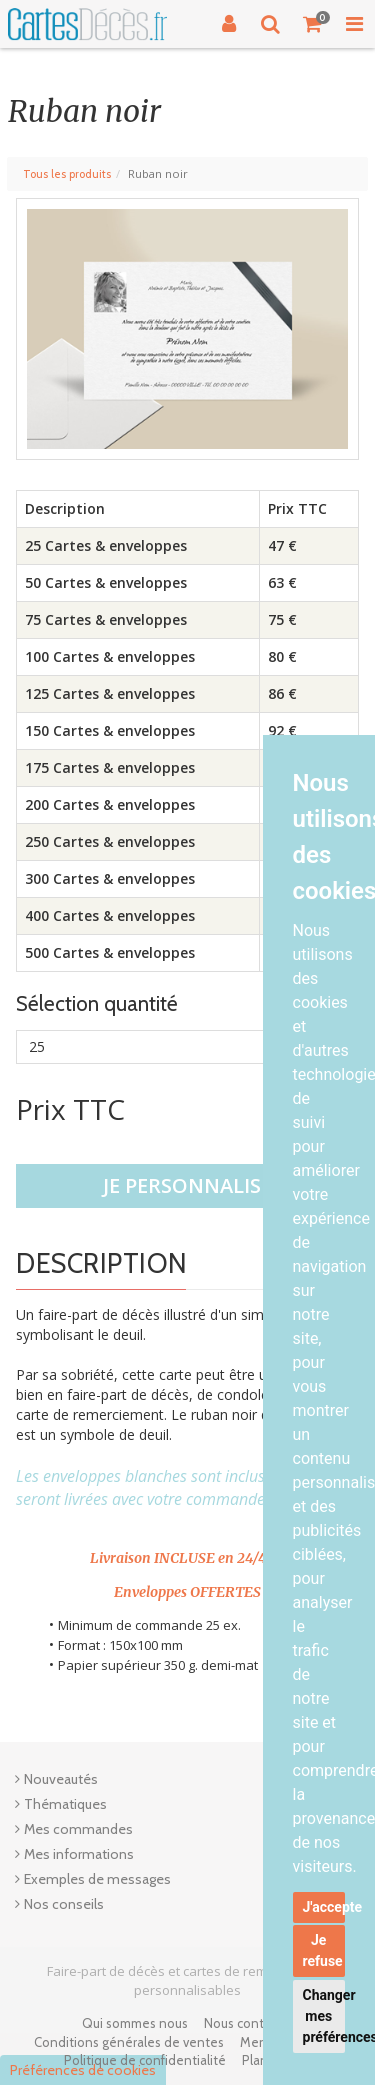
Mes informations (79, 1854)
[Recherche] (271, 24)
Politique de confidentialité (145, 2060)
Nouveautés (61, 1779)
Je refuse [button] (323, 1950)
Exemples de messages (97, 1879)
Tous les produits (67, 174)
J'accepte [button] (324, 1907)
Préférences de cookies (83, 2070)
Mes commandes (78, 1829)
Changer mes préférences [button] (324, 2016)
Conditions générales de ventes (129, 2042)
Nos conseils (64, 1904)
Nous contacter (249, 2023)
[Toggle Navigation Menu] (354, 24)
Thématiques (65, 1804)
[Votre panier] (313, 24)
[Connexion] (229, 24)
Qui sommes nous (135, 2023)
